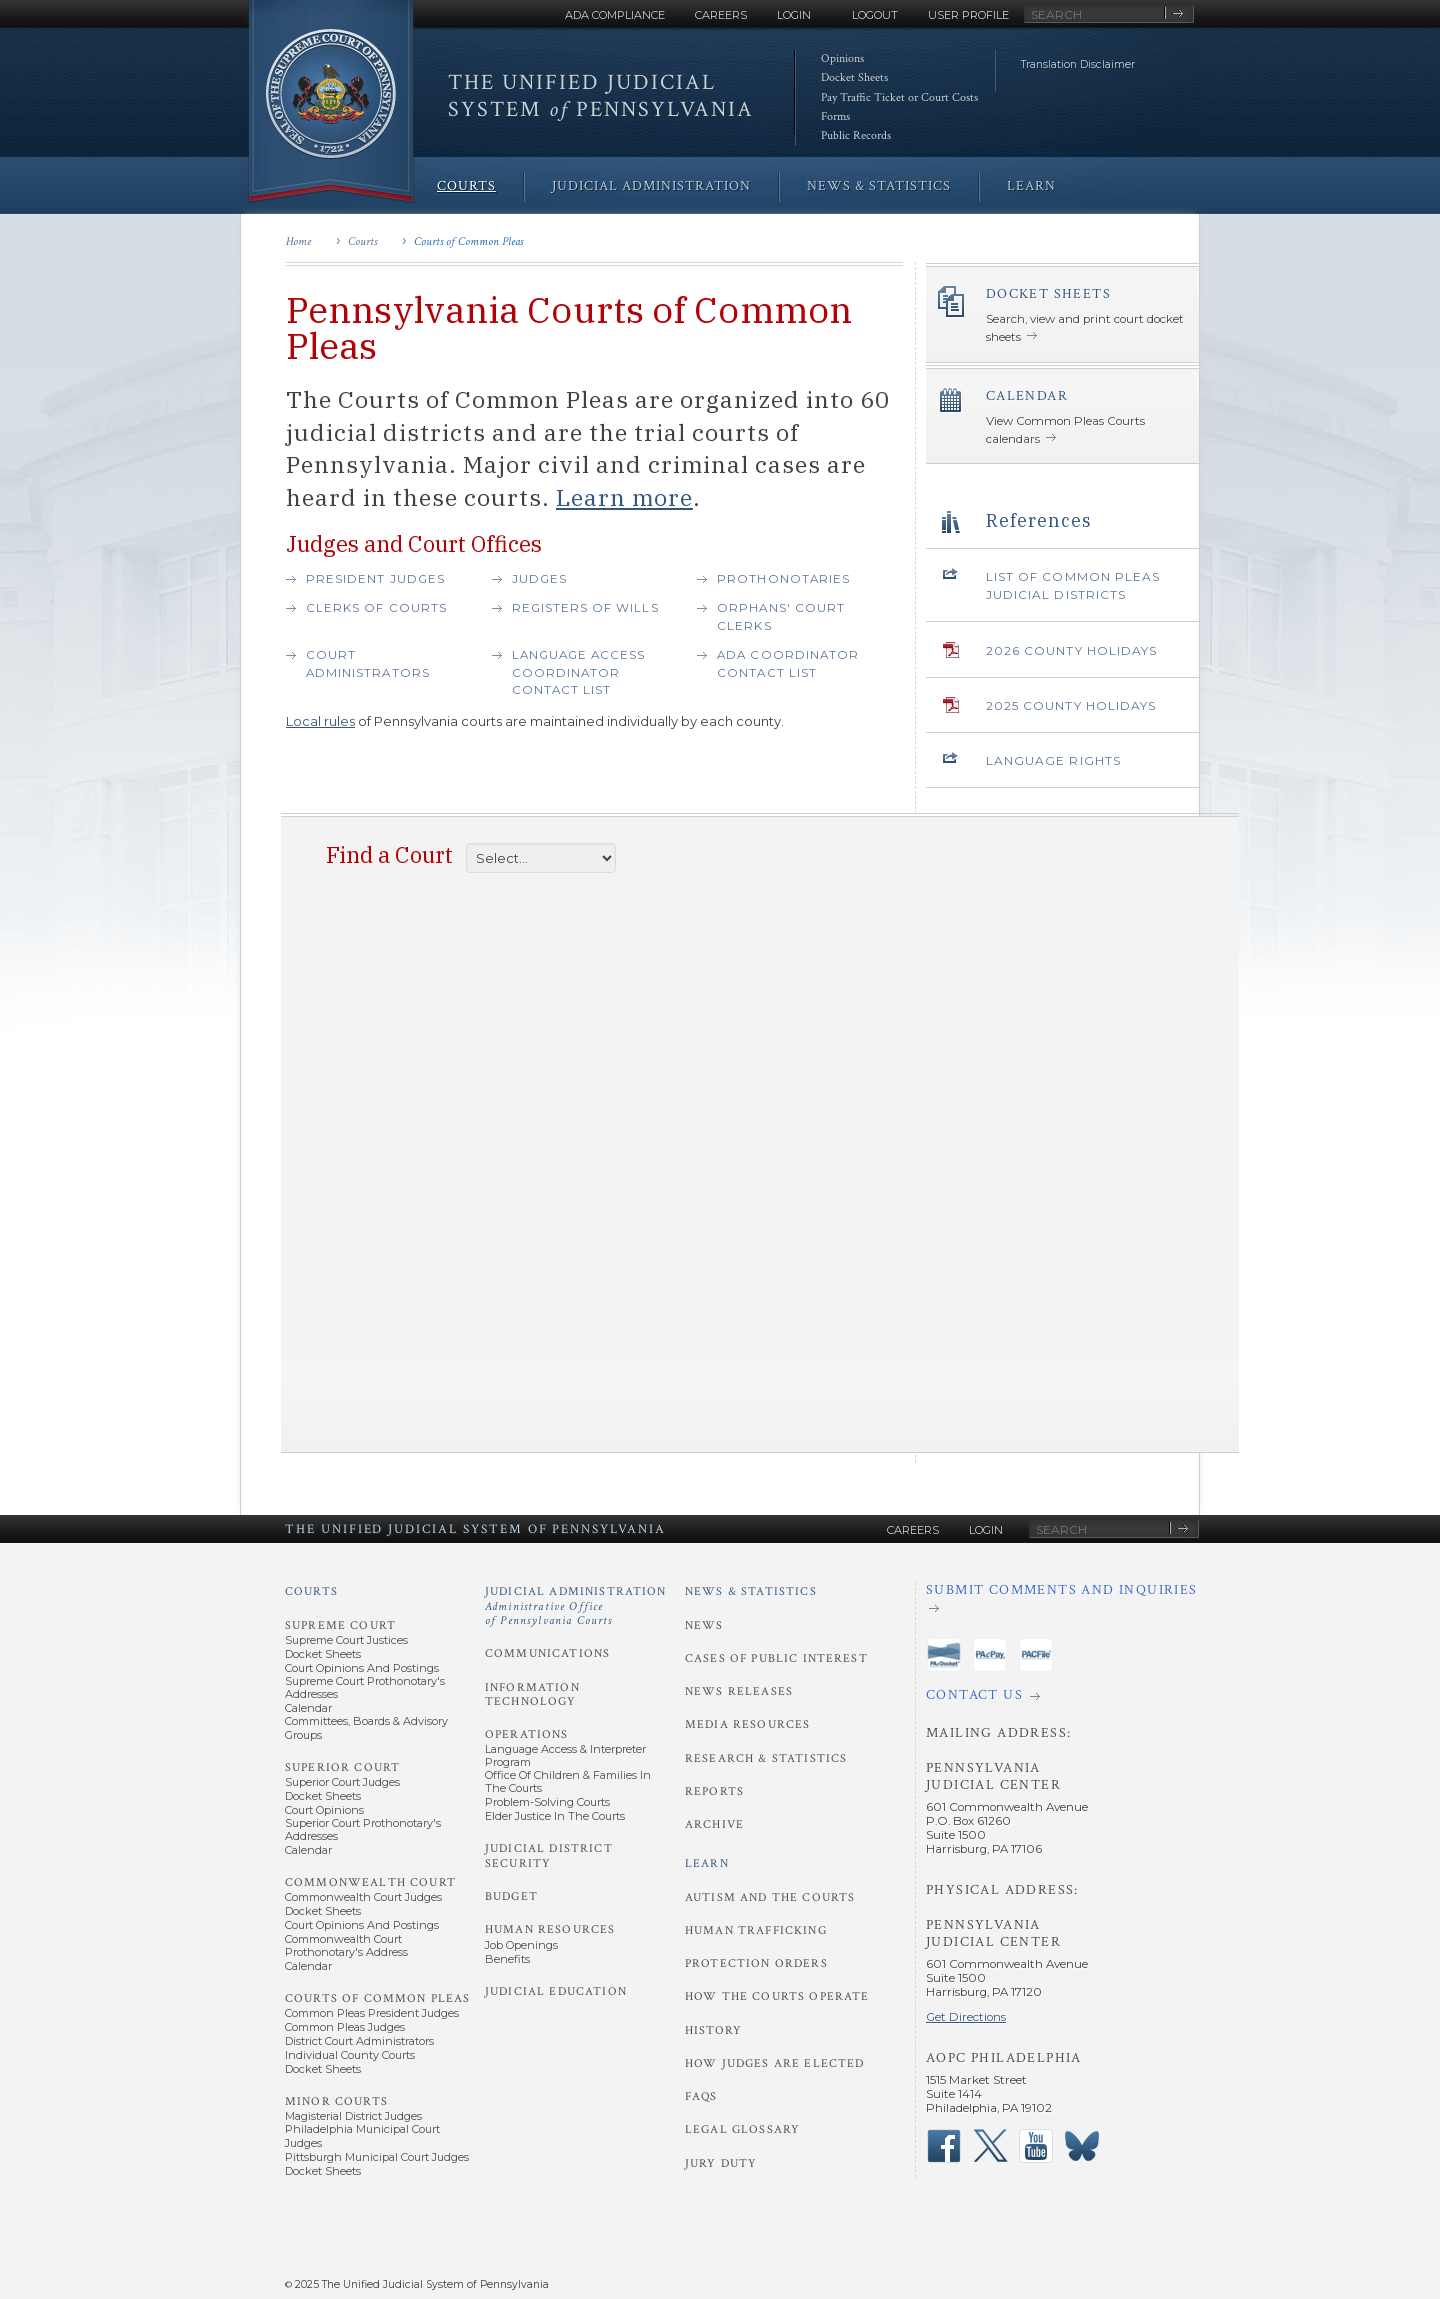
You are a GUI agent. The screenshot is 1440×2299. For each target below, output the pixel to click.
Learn (707, 1863)
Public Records (856, 135)
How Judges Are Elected (774, 2063)
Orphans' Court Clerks (781, 617)
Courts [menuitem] (466, 186)
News (704, 1625)
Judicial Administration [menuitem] (651, 186)
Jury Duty (721, 2163)
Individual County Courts (350, 2055)
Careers (721, 15)
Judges (539, 579)
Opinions (842, 58)
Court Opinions (324, 1810)
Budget (511, 1896)
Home (298, 241)
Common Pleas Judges (345, 2027)
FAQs (701, 2096)
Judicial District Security (549, 1855)
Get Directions (966, 2017)
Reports (714, 1791)
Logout (875, 15)
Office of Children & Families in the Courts (568, 1781)
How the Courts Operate (777, 1996)
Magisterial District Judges (353, 2116)
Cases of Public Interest (776, 1658)
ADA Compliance (615, 15)
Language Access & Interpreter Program (565, 1755)
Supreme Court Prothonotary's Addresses (365, 1687)
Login (794, 15)
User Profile (968, 15)
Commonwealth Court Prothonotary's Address (346, 1945)
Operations (527, 1734)
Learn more (624, 497)
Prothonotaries (783, 579)
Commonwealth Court (370, 1882)
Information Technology (532, 1694)
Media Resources (747, 1724)
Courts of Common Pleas (468, 241)
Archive (714, 1824)
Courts (362, 241)
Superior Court (342, 1767)
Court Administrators (368, 664)
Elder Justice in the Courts (555, 1816)
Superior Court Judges (342, 1782)
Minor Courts (336, 2101)
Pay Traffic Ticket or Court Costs (899, 97)
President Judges (375, 579)
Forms (835, 116)
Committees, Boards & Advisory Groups (366, 1727)
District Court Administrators (359, 2041)
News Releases (739, 1691)
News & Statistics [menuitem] (879, 186)
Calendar (308, 1708)
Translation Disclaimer (1078, 64)
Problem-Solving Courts (547, 1802)
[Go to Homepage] (331, 102)
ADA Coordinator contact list (788, 664)
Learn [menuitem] (1031, 186)
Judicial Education (556, 1991)
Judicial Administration (576, 1606)
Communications (547, 1653)
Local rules (320, 721)
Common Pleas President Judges (372, 2013)
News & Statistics (751, 1591)
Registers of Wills (585, 608)
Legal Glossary (742, 2129)
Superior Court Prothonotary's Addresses (363, 1829)
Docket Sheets (854, 77)
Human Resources (550, 1929)
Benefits (507, 1959)
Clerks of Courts (376, 608)
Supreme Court (340, 1625)
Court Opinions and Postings (362, 1668)
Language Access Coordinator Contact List (579, 672)
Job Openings (521, 1945)
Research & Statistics (766, 1758)
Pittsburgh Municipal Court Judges (377, 2157)
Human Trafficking (756, 1930)
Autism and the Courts (770, 1897)
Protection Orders (756, 1963)
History (713, 2030)
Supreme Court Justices (346, 1640)
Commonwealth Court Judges (363, 1897)
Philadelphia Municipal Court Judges (362, 2135)
